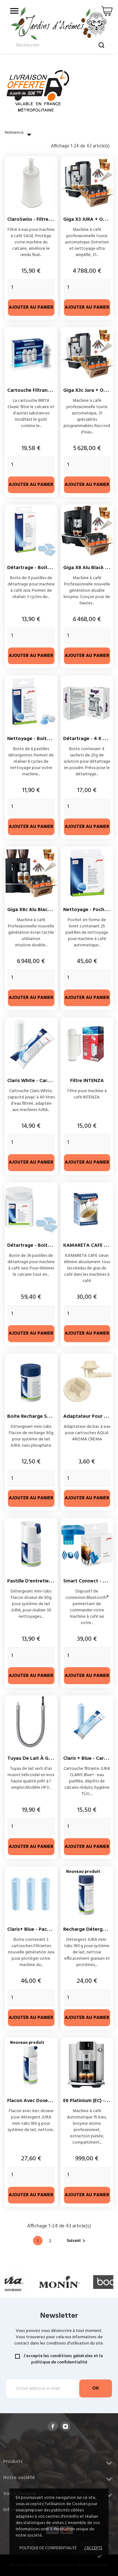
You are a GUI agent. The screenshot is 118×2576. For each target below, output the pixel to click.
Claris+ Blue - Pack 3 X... (34, 1929)
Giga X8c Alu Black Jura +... (38, 910)
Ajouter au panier (31, 307)
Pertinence (20, 134)
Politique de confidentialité (48, 2548)
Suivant (77, 2240)
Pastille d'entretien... (31, 1581)
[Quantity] (31, 287)
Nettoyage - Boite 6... (32, 739)
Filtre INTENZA (87, 1081)
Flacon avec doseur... (31, 2101)
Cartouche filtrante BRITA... (39, 390)
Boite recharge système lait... (42, 1416)
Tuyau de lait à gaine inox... (40, 1758)
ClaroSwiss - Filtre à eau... (36, 219)
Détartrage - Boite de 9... (36, 568)
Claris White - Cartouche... (37, 1081)
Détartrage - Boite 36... (34, 1245)
